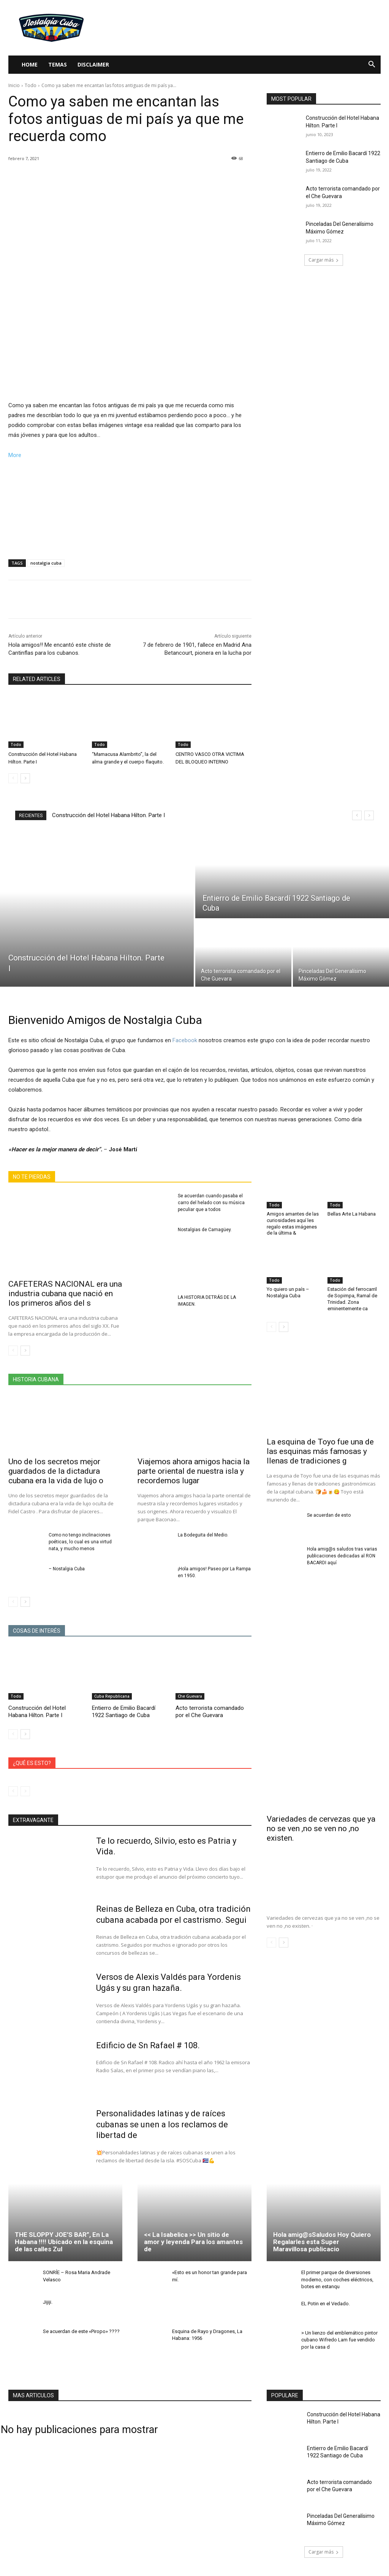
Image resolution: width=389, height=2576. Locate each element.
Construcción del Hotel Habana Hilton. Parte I (108, 815)
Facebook (184, 1040)
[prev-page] (13, 778)
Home (30, 64)
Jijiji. (47, 2302)
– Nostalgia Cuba (67, 1568)
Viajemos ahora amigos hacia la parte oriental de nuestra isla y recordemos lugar (194, 1471)
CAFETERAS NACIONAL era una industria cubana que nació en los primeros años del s (65, 1293)
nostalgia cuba (46, 563)
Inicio (14, 85)
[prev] (357, 815)
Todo (30, 85)
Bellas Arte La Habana (351, 1214)
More (14, 455)
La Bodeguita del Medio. (203, 1535)
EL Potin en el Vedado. (325, 2303)
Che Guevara (190, 1696)
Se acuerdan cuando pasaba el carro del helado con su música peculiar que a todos (211, 1202)
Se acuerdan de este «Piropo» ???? (81, 2331)
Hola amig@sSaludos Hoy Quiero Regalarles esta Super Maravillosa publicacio (322, 2241)
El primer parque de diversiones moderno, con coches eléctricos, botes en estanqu (337, 2279)
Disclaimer (93, 64)
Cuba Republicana (112, 1696)
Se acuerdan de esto (329, 1515)
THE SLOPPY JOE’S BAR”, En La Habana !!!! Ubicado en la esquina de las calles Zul (64, 2241)
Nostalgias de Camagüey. (205, 1229)
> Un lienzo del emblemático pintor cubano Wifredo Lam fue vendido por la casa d (339, 2339)
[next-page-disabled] (25, 1791)
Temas (57, 64)
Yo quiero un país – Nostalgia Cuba (288, 1292)
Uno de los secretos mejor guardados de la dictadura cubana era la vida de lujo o (55, 1471)
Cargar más (323, 260)
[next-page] (25, 778)
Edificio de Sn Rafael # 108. (148, 2045)
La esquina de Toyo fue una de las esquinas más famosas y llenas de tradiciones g (320, 1451)
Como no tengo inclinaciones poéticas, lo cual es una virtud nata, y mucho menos (80, 1541)
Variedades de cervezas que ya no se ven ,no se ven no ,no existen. (321, 1828)
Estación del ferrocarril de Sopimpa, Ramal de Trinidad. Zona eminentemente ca (352, 1298)
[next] (369, 815)
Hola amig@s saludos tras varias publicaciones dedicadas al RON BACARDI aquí (342, 1555)
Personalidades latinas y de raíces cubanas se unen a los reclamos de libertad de (162, 2124)
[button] (371, 65)
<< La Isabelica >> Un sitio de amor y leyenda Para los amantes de (193, 2241)
